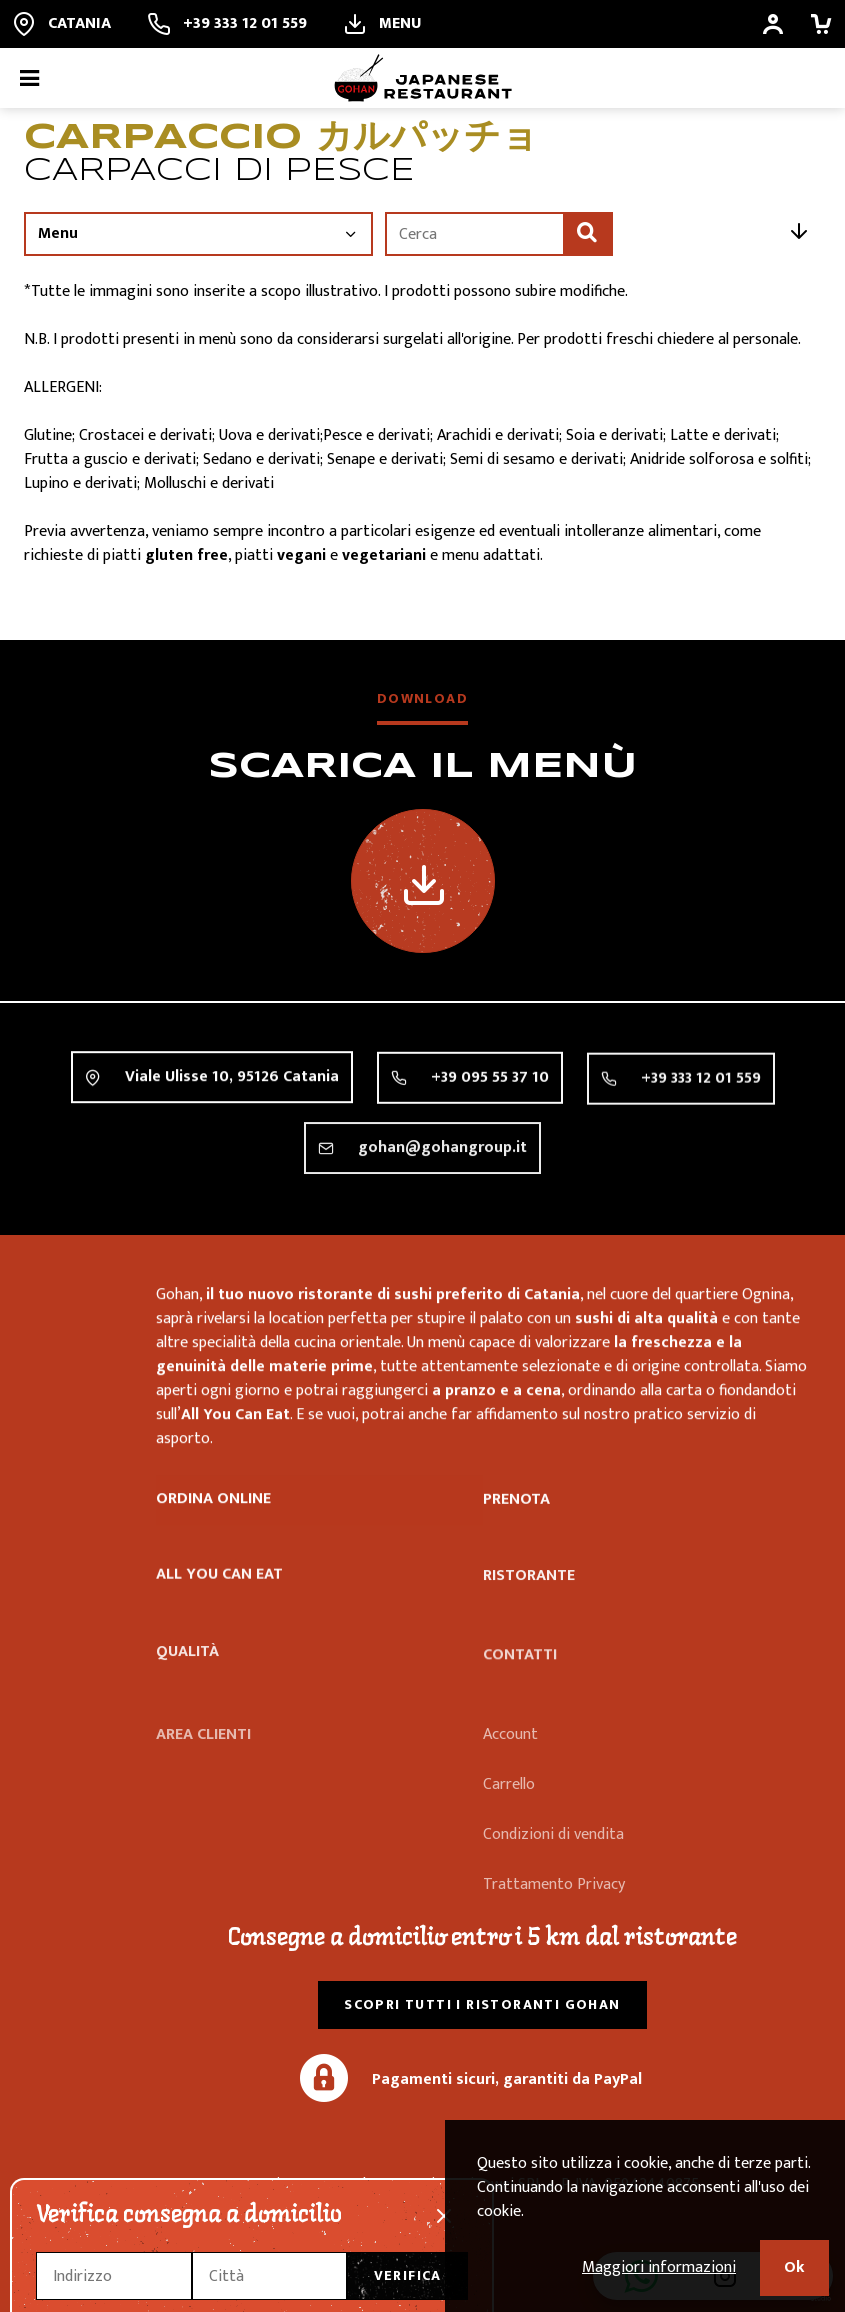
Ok (794, 2267)
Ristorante (529, 1598)
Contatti (520, 1685)
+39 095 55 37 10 (490, 1084)
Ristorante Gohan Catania (72, 1331)
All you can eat (219, 1586)
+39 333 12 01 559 (701, 1090)
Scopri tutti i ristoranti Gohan (482, 2004)
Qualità (187, 1682)
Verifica (408, 2275)
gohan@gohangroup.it (442, 1170)
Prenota (516, 1506)
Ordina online (213, 1502)
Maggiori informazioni (659, 2267)
